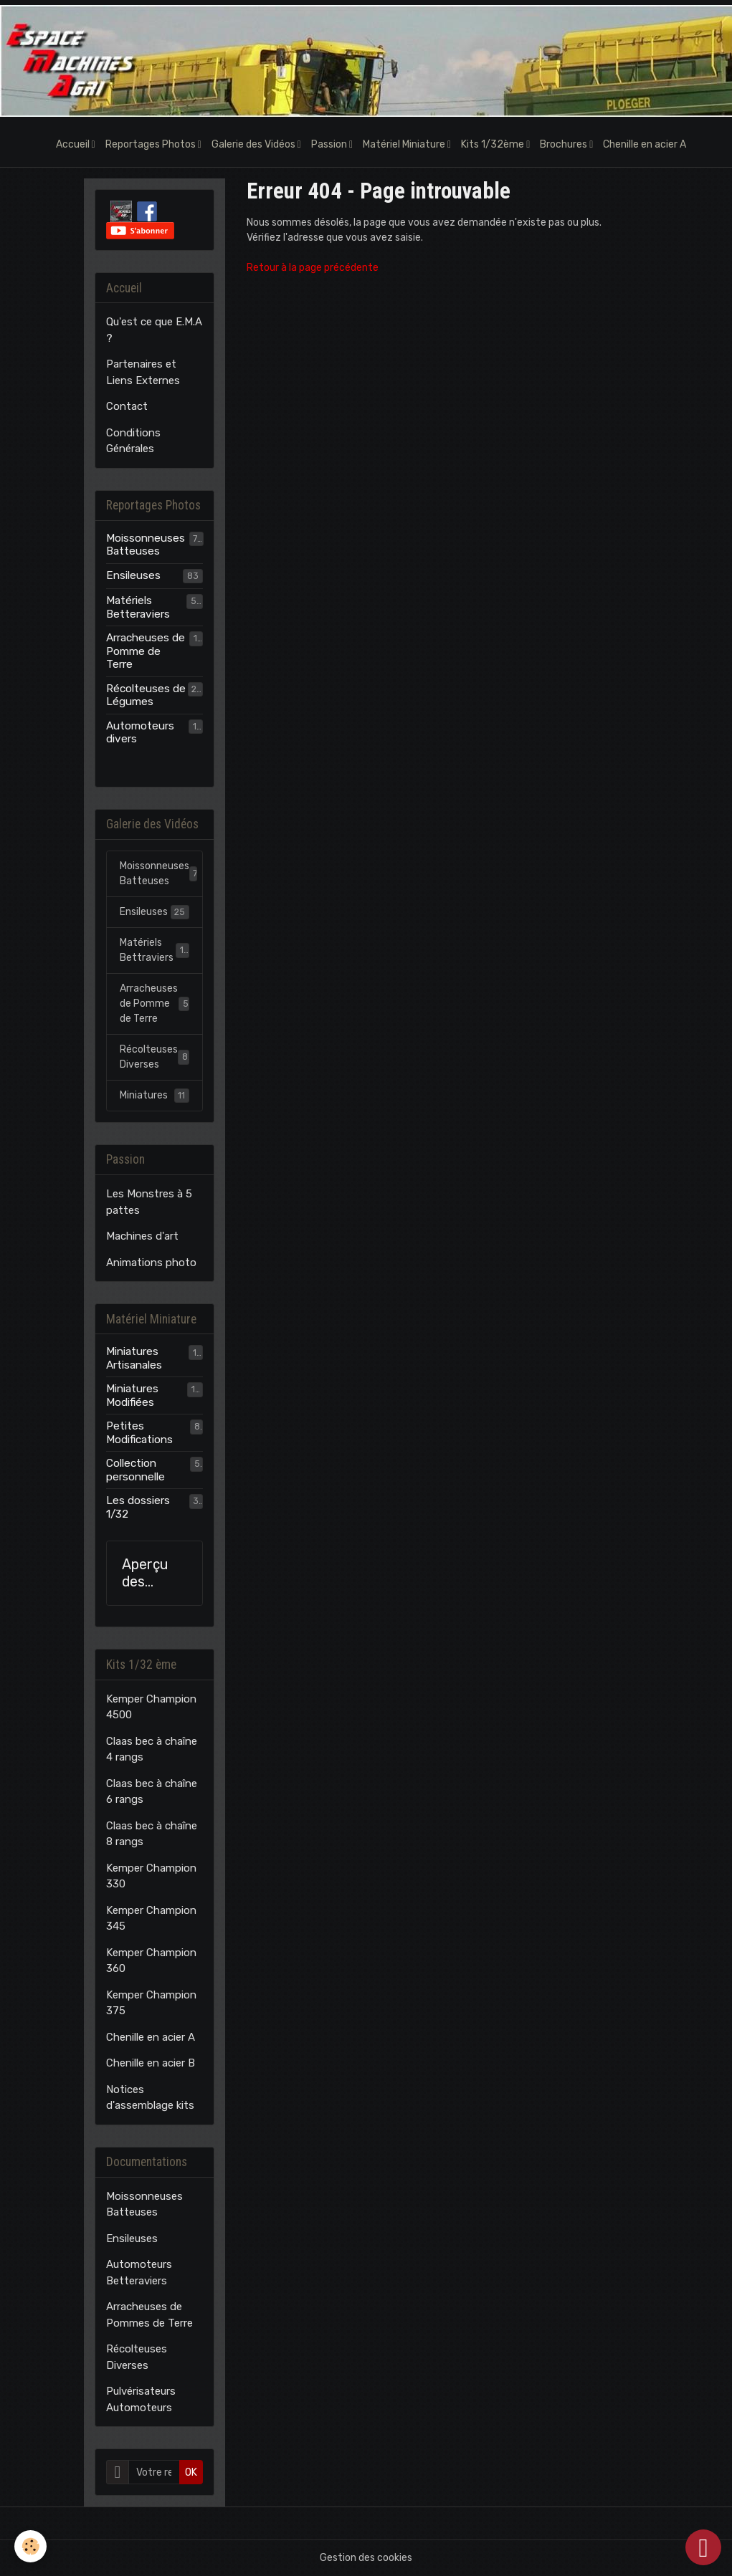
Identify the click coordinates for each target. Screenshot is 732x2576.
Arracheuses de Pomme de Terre (145, 651)
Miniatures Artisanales (134, 1358)
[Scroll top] (703, 2547)
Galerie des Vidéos (254, 144)
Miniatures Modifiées (132, 1395)
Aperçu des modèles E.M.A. (149, 1573)
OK (191, 2472)
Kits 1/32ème (493, 144)
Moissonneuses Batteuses (145, 544)
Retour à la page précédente (313, 268)
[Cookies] (30, 2546)
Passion (330, 144)
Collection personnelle (135, 1470)
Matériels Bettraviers (155, 950)
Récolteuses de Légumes (146, 695)
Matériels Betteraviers (138, 607)
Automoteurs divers (140, 732)
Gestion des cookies (366, 2558)
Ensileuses (133, 575)
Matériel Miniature (405, 144)
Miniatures (155, 1095)
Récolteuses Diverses (155, 1057)
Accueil (74, 144)
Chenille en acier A (644, 144)
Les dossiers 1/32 (138, 1507)
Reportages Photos (151, 144)
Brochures (564, 144)
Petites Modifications (139, 1432)
